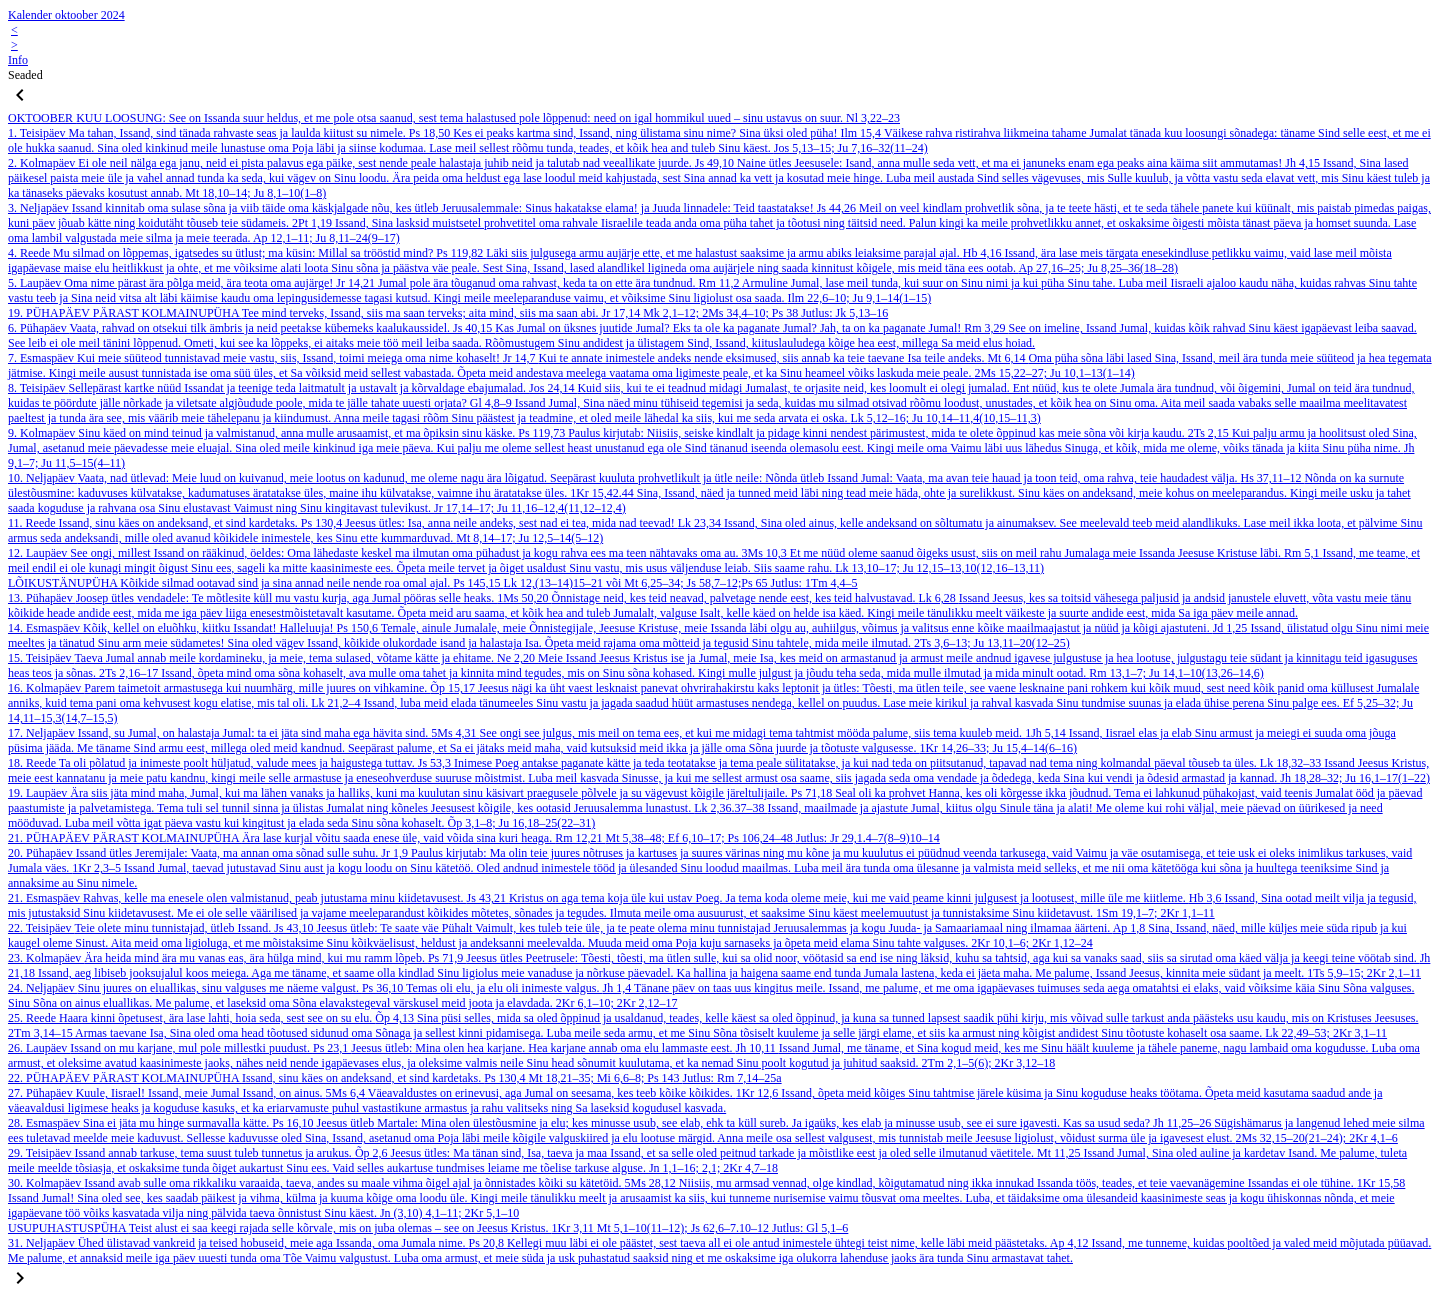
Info (18, 60)
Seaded (25, 75)
